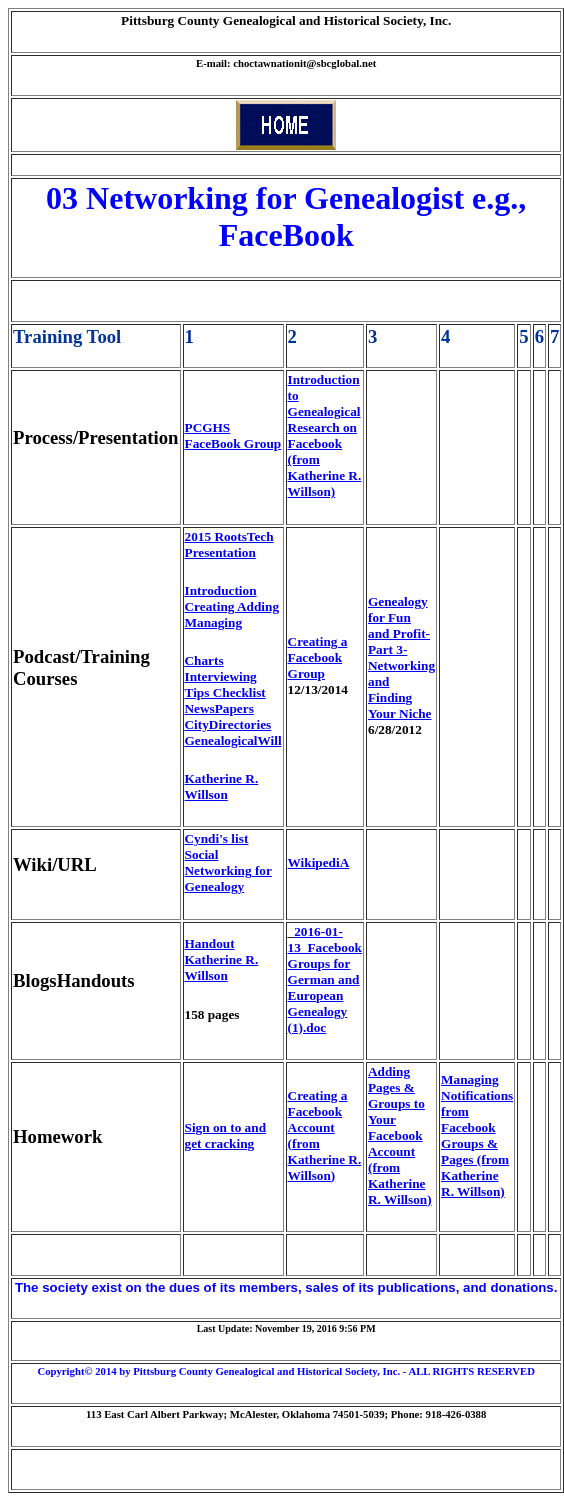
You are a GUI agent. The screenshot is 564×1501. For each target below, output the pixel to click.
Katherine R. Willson (222, 786)
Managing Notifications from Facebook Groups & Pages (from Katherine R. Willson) (477, 1135)
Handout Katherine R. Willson (222, 959)
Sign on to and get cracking (225, 1135)
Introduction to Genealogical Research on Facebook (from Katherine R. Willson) (325, 435)
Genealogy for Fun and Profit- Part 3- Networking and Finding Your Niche (401, 657)
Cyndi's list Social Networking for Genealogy (228, 862)
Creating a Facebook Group (318, 657)
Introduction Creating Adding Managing (232, 606)
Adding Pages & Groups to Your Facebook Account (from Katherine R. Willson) (400, 1135)
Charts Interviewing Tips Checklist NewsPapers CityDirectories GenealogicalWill (233, 700)
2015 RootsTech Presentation (229, 544)
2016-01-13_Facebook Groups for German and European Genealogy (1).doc (325, 979)
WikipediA (319, 862)
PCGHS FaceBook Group (233, 435)
